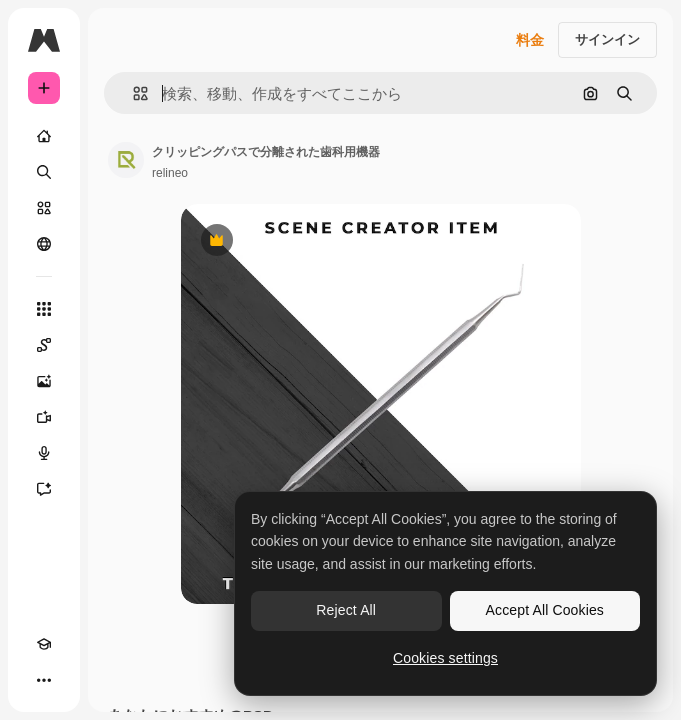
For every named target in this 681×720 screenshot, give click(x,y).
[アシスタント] (44, 489)
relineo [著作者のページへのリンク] (170, 173)
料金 (530, 40)
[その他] (44, 680)
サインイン (607, 39)
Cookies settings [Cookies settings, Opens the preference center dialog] (445, 658)
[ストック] (44, 208)
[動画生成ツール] (44, 417)
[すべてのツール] (44, 309)
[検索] (44, 172)
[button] (132, 93)
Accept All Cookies (545, 610)
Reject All (346, 610)
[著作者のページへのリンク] (126, 160)
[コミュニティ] (44, 244)
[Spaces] (44, 345)
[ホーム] (44, 136)
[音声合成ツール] (44, 453)
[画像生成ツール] (44, 381)
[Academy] (44, 644)
